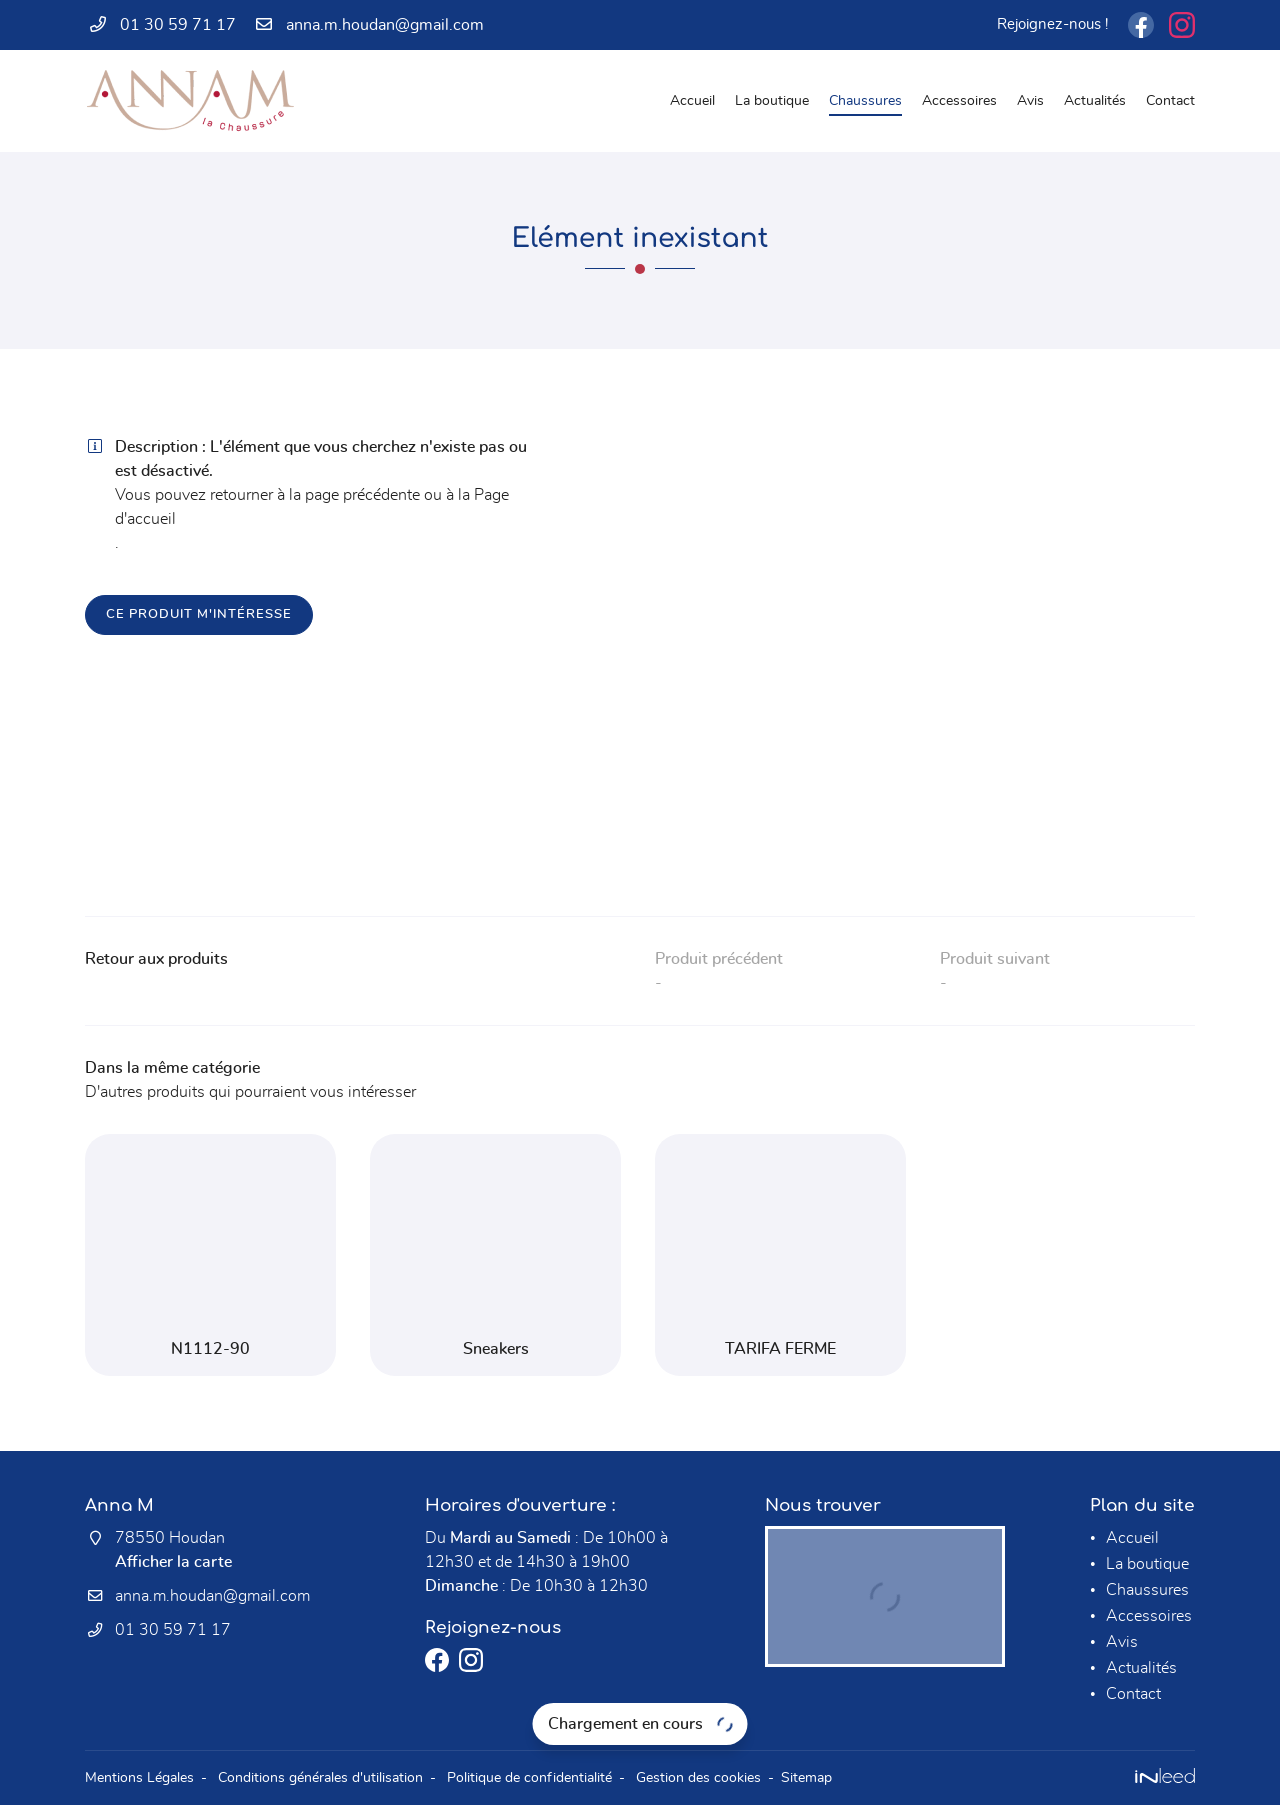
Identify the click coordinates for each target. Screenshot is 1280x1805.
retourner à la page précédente (315, 495)
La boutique (772, 100)
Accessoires (959, 100)
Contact (1170, 100)
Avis (1030, 100)
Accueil (692, 100)
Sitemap (806, 1777)
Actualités (1095, 100)
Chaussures (865, 100)
